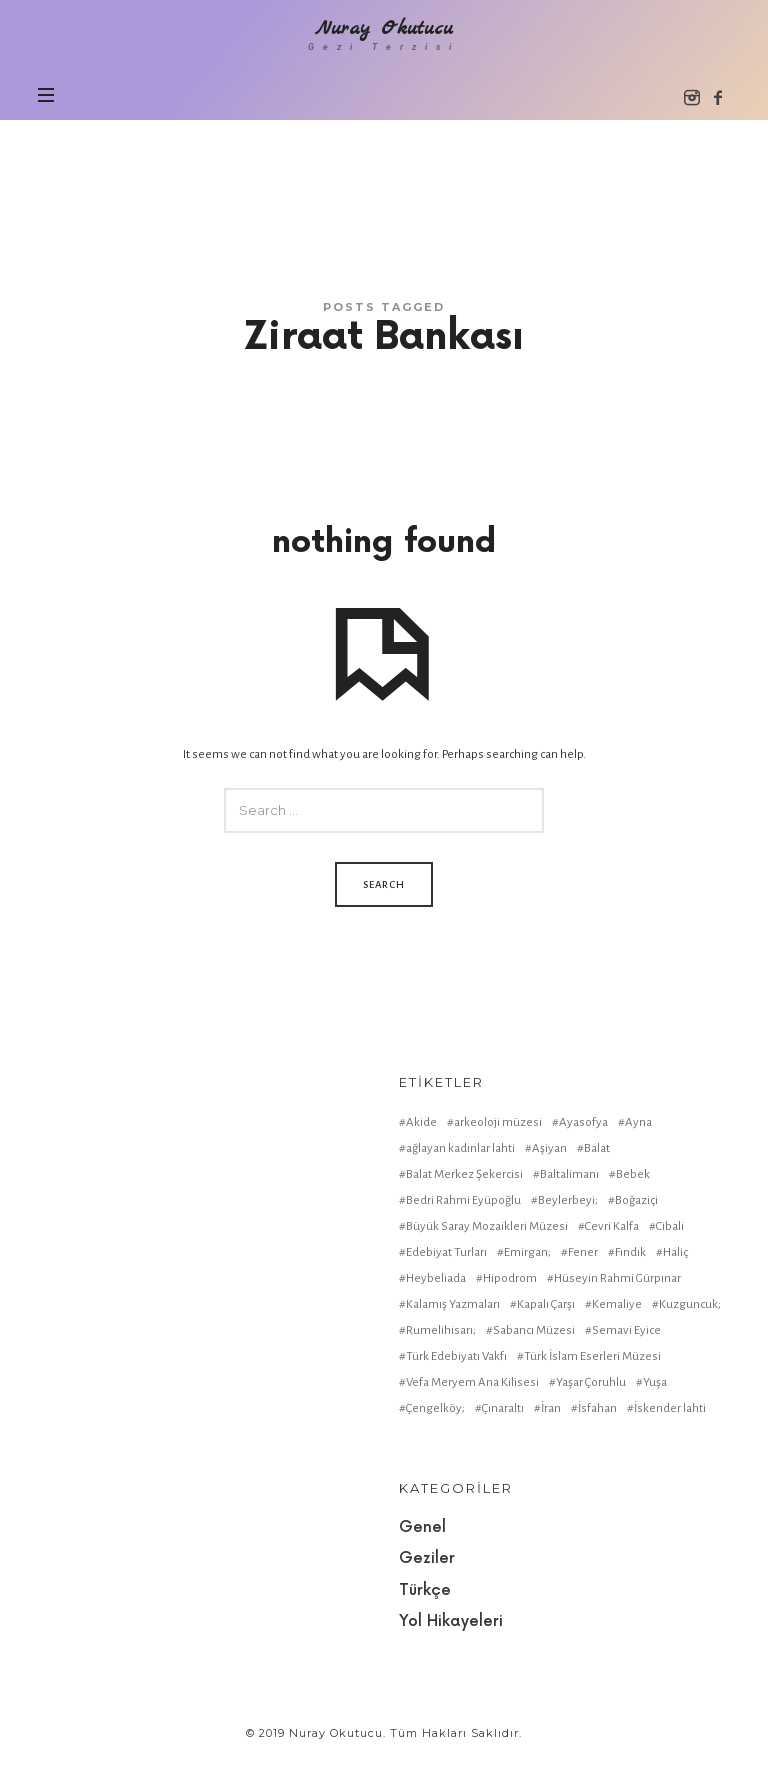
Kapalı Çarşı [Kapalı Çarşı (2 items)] (546, 1304)
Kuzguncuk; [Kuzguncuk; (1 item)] (690, 1304)
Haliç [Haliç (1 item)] (675, 1252)
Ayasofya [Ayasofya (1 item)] (583, 1122)
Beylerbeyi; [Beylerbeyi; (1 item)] (568, 1200)
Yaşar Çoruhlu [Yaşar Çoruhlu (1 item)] (591, 1382)
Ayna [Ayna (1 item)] (638, 1122)
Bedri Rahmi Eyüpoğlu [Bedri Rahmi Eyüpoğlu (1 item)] (463, 1200)
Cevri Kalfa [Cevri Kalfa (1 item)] (612, 1226)
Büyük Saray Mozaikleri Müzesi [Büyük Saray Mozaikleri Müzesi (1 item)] (487, 1226)
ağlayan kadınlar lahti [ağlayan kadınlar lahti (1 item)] (460, 1148)
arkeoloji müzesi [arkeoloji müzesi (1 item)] (498, 1122)
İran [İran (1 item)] (551, 1408)
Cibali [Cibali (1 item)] (670, 1226)
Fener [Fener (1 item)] (583, 1252)
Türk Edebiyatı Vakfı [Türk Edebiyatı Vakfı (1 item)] (456, 1356)
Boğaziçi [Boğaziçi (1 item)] (636, 1200)
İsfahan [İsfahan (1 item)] (597, 1408)
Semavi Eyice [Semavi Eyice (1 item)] (626, 1330)
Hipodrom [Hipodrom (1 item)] (510, 1278)
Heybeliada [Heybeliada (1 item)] (436, 1278)
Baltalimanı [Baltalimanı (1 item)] (569, 1174)
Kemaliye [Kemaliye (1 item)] (617, 1304)
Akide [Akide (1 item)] (421, 1122)
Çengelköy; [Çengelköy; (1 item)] (435, 1408)
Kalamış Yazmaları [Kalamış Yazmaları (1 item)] (453, 1304)
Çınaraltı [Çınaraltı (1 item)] (503, 1408)
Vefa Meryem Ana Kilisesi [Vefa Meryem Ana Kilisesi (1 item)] (472, 1382)
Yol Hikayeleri (451, 1621)
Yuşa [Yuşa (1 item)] (655, 1382)
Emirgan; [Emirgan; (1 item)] (527, 1252)
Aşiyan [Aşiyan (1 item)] (549, 1148)
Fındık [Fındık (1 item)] (630, 1252)
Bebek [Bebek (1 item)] (633, 1174)
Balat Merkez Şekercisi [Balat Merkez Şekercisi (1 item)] (464, 1174)
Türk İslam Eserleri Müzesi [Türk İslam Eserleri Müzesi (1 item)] (592, 1356)
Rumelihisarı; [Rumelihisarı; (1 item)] (441, 1330)
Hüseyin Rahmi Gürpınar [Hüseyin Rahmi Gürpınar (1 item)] (617, 1278)
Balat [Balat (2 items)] (597, 1148)
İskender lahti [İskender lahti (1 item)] (670, 1408)
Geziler (427, 1558)
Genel (422, 1527)
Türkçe (425, 1590)
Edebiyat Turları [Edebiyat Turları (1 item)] (446, 1252)
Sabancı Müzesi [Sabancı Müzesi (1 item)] (534, 1330)
